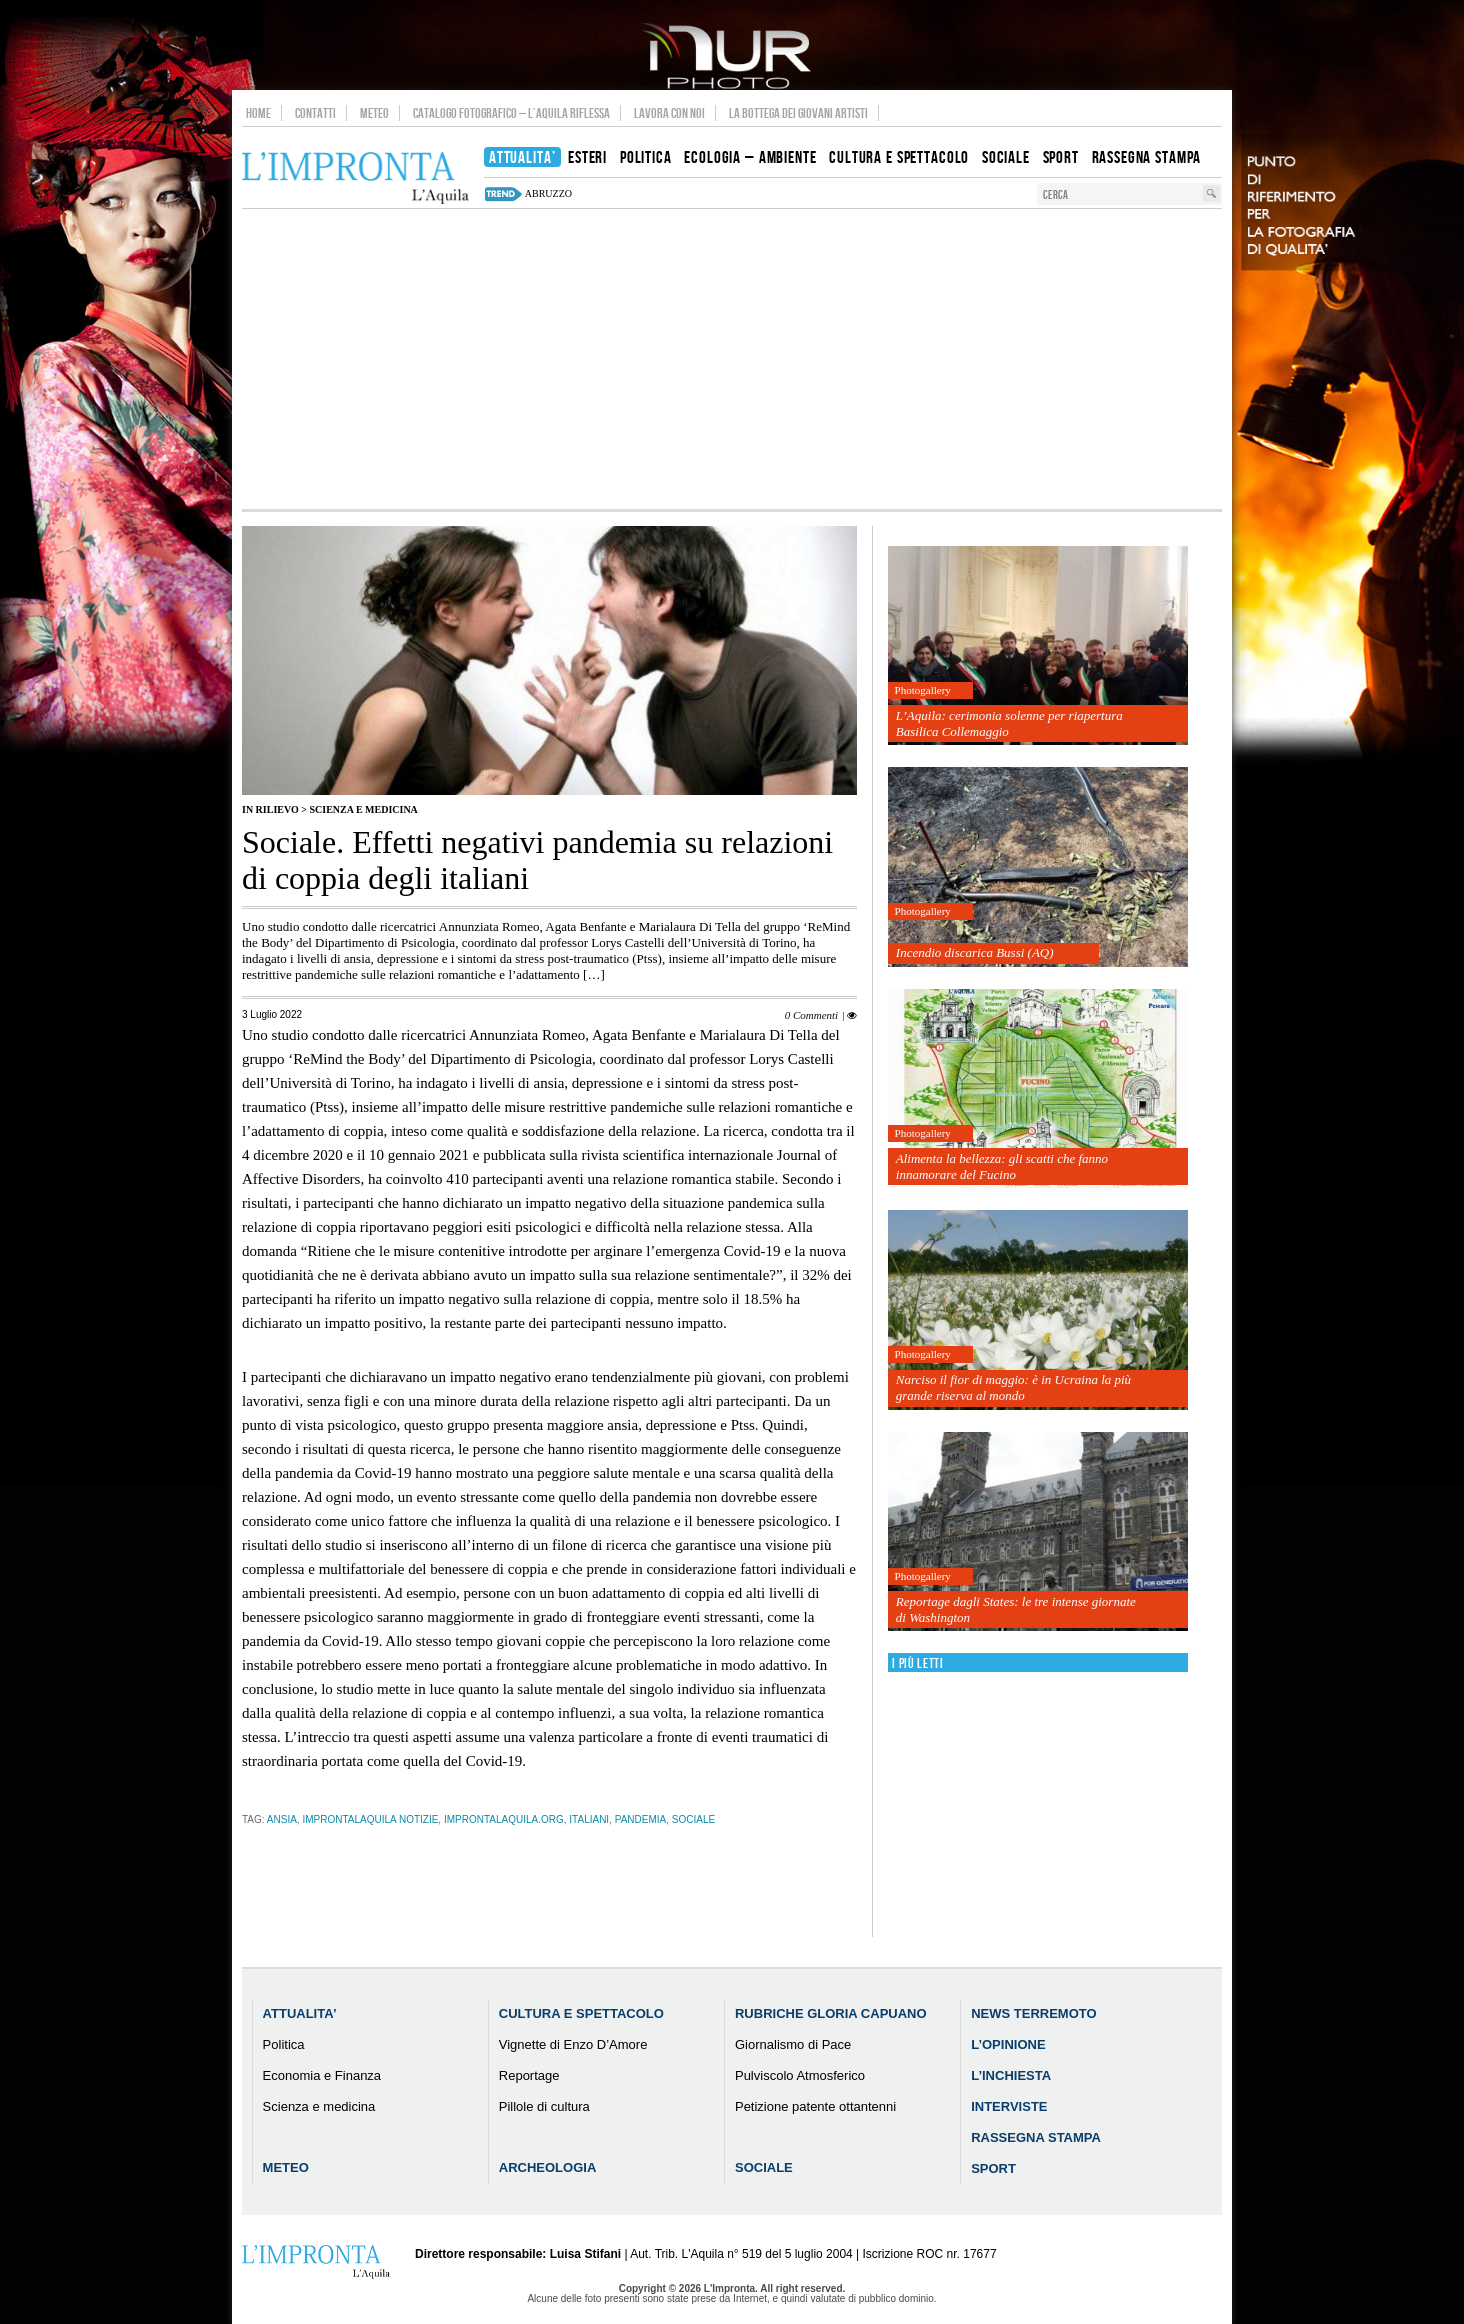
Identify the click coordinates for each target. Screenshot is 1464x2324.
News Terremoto (1033, 2013)
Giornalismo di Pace (793, 2044)
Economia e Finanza (322, 2075)
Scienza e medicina (363, 809)
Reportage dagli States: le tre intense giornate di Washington (1016, 1609)
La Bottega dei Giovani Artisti (798, 113)
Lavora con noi (669, 113)
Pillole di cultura (544, 2106)
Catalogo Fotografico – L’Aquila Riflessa (511, 113)
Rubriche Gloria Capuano (831, 2013)
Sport (993, 2168)
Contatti (315, 113)
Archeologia (548, 2167)
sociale (693, 1819)
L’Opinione (1008, 2044)
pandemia (641, 1819)
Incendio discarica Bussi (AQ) (975, 952)
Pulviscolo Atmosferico (800, 2075)
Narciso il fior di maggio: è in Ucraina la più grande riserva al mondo (1013, 1387)
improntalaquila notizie (370, 1819)
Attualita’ (300, 2013)
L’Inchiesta (1011, 2075)
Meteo (374, 113)
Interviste (1009, 2106)
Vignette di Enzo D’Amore (573, 2044)
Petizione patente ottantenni (815, 2106)
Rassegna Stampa (1036, 2137)
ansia (282, 1819)
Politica (284, 2044)
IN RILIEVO (270, 809)
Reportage (529, 2075)
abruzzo (548, 193)
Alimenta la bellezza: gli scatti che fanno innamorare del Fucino (1002, 1166)
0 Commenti (811, 1015)
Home (258, 113)
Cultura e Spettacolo (581, 2013)
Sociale (764, 2167)
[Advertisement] (732, 359)
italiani (589, 1819)
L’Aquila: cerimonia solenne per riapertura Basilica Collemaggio (1009, 723)
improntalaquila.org (504, 1819)
